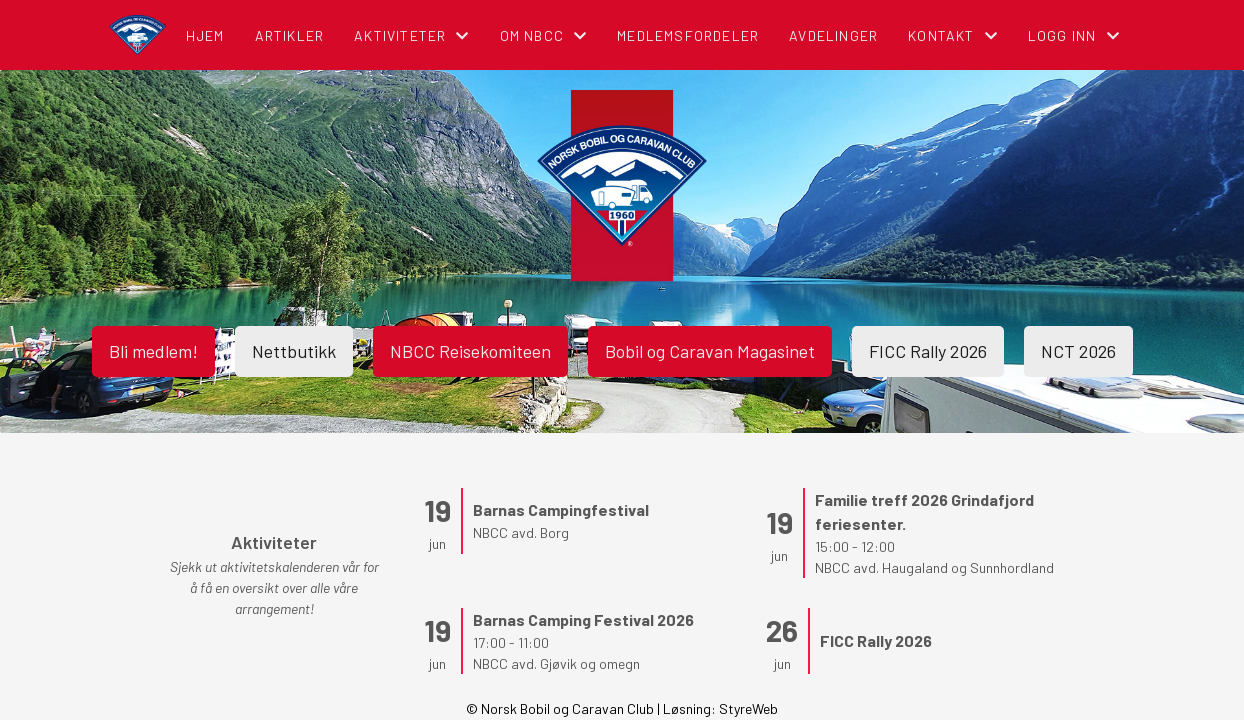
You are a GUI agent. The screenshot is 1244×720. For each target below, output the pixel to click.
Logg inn (1074, 35)
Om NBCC (544, 35)
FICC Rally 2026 (928, 351)
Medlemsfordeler (688, 35)
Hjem (205, 35)
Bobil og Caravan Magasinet (710, 351)
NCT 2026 (1078, 351)
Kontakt (953, 35)
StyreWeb (748, 708)
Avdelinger (833, 35)
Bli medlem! (153, 351)
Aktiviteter (411, 35)
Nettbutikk (294, 351)
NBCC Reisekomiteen (470, 351)
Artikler (290, 35)
